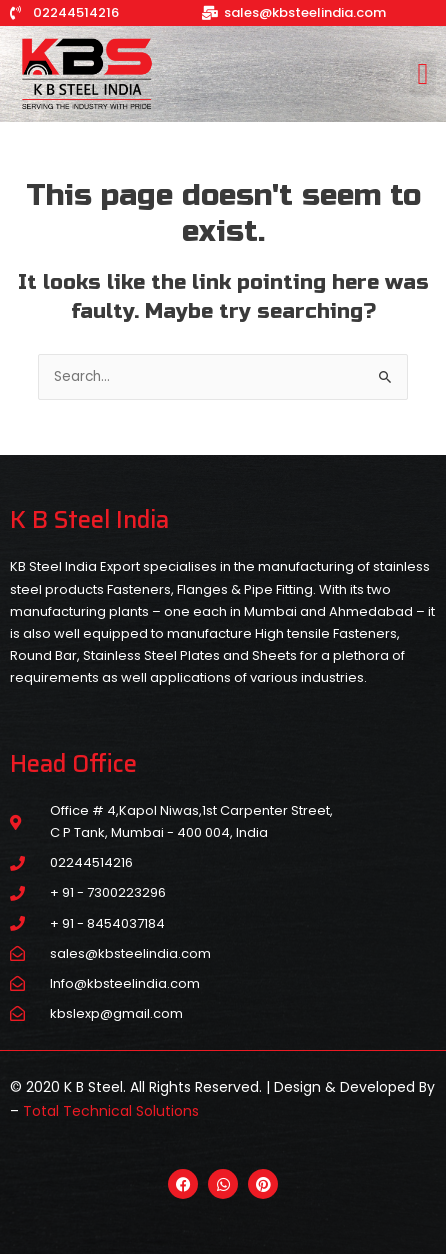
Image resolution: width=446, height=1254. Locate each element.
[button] (423, 74)
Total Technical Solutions (111, 1111)
